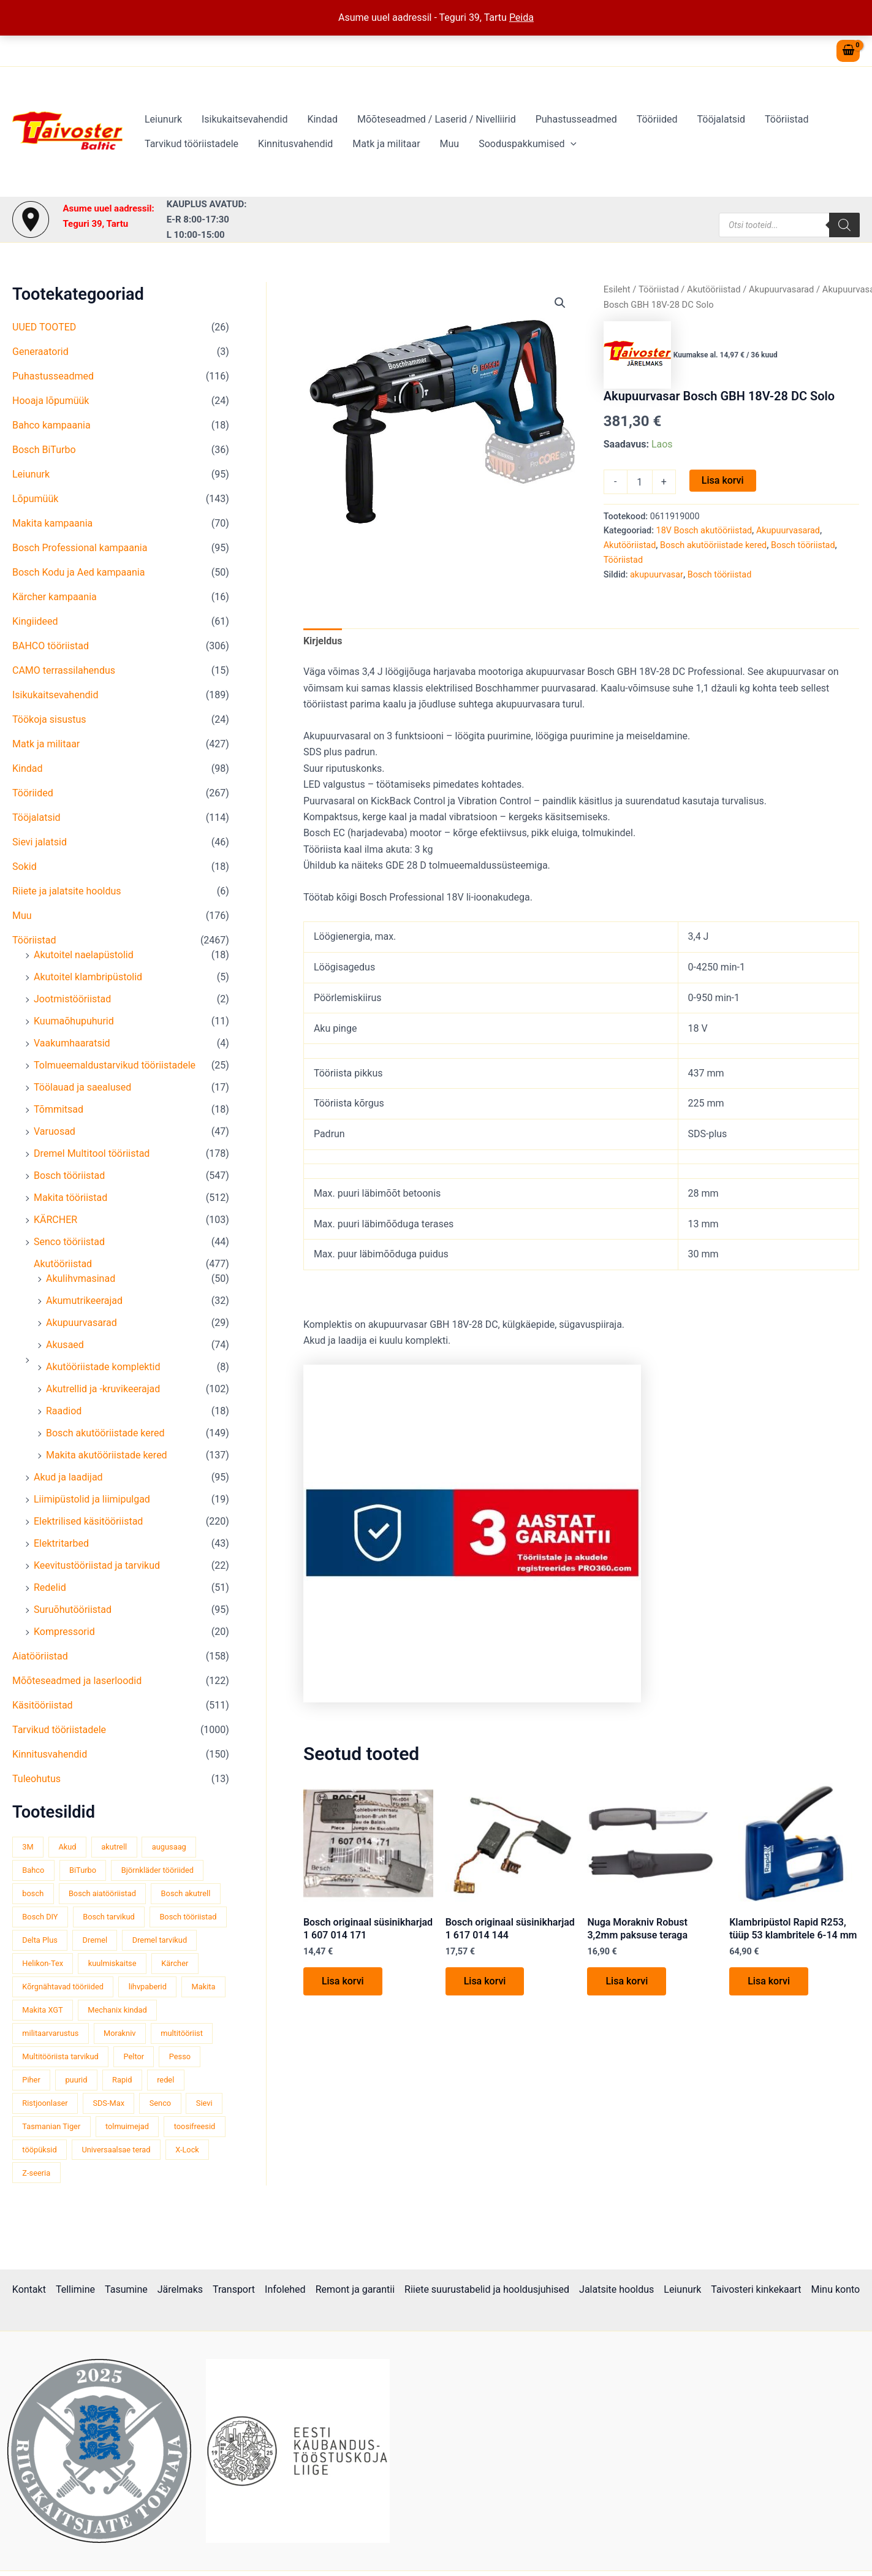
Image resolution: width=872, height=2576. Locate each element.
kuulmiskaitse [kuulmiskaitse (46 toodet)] (112, 1963)
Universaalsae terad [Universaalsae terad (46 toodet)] (116, 2149)
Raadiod (64, 1411)
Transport (234, 2289)
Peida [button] (521, 17)
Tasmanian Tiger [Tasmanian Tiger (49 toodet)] (51, 2126)
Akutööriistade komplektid (103, 1367)
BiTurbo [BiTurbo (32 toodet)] (82, 1870)
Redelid (50, 1587)
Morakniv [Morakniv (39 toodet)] (119, 2033)
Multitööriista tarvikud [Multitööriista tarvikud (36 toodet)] (60, 2056)
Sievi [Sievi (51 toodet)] (204, 2103)
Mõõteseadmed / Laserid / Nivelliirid (436, 119)
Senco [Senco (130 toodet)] (160, 2103)
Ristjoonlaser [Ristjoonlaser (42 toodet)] (44, 2103)
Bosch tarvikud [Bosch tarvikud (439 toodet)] (108, 1916)
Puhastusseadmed (576, 119)
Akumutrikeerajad (84, 1300)
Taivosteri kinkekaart (756, 2289)
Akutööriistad (63, 1264)
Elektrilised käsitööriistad (88, 1521)
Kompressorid (64, 1631)
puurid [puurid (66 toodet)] (76, 2079)
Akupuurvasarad (81, 1322)
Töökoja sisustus (49, 719)
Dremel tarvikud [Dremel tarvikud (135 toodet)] (159, 1940)
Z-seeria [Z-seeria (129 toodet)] (36, 2173)
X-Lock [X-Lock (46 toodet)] (187, 2149)
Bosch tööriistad (69, 1175)
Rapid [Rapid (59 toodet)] (122, 2079)
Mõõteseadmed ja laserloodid (77, 1680)
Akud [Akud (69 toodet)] (67, 1846)
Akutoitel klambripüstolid (88, 977)
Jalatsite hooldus (616, 2289)
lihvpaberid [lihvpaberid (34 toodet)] (148, 1986)
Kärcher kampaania (54, 597)
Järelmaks (180, 2289)
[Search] (844, 225)
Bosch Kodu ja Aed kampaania (78, 572)
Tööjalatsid (721, 119)
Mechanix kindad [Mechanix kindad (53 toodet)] (117, 2009)
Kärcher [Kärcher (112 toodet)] (174, 1963)
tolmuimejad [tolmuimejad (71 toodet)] (127, 2126)
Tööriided (657, 119)
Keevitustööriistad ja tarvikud (97, 1565)
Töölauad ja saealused (82, 1087)
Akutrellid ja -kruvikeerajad (103, 1389)
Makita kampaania (52, 523)
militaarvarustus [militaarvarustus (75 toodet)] (50, 2033)
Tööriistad (786, 119)
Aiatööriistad (40, 1656)
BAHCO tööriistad (50, 646)
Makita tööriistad (70, 1197)
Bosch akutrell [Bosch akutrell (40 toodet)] (186, 1893)
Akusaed (65, 1345)
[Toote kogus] (640, 482)
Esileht (617, 289)
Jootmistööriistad (72, 999)
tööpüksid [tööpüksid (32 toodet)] (39, 2149)
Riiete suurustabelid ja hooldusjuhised (486, 2289)
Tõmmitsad (58, 1109)
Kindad (322, 119)
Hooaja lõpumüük (50, 400)
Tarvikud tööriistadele (191, 144)
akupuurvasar (656, 575)
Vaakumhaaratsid (72, 1043)
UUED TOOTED (44, 327)
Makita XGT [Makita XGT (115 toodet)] (42, 2009)
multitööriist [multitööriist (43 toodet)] (182, 2033)
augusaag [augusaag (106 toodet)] (169, 1846)
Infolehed (285, 2289)
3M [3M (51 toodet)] (27, 1846)
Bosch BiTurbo (44, 449)
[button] (570, 144)
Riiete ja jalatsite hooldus (66, 891)
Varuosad (54, 1131)
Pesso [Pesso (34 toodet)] (180, 2056)
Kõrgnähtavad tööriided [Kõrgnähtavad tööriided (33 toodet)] (63, 1986)
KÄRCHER (55, 1219)
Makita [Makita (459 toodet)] (204, 1986)
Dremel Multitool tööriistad (92, 1153)
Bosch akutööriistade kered (105, 1433)
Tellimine (75, 2289)
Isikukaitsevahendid (244, 119)
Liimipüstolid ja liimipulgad (92, 1499)
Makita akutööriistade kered (106, 1455)
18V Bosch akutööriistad (704, 530)
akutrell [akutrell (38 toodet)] (114, 1846)
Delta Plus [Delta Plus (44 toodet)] (39, 1940)
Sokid (24, 866)
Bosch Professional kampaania (79, 548)
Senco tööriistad (69, 1242)
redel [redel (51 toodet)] (165, 2079)
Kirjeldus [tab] (323, 641)
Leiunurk (163, 119)
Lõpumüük (35, 499)
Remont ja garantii (355, 2289)
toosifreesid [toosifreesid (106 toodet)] (195, 2126)
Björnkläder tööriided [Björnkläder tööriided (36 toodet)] (157, 1870)
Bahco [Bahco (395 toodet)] (33, 1870)
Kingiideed (35, 621)
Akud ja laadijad (68, 1477)
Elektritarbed (61, 1543)
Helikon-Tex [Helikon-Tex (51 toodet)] (42, 1963)
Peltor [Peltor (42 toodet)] (134, 2056)
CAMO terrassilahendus (63, 670)
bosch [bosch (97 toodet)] (33, 1893)
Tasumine (126, 2289)
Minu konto (835, 2289)
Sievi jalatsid (39, 842)
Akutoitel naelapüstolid (84, 955)
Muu (450, 144)
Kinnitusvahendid (295, 144)
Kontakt (29, 2289)
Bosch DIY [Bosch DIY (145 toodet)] (40, 1916)
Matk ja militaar (386, 144)
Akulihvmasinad (80, 1278)
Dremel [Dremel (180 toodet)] (95, 1940)
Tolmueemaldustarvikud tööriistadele (114, 1065)
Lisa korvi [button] (343, 1981)
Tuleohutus (36, 1779)
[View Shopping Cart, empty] (848, 51)
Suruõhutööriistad (73, 1609)
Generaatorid (40, 351)
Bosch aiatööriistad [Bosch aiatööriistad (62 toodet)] (102, 1893)
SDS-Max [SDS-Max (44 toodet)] (108, 2103)
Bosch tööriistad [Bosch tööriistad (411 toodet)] (187, 1916)
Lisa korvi (723, 480)
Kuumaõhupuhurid (74, 1021)
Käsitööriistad (42, 1705)
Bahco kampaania (51, 425)
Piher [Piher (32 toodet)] (31, 2079)
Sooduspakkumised (528, 144)
